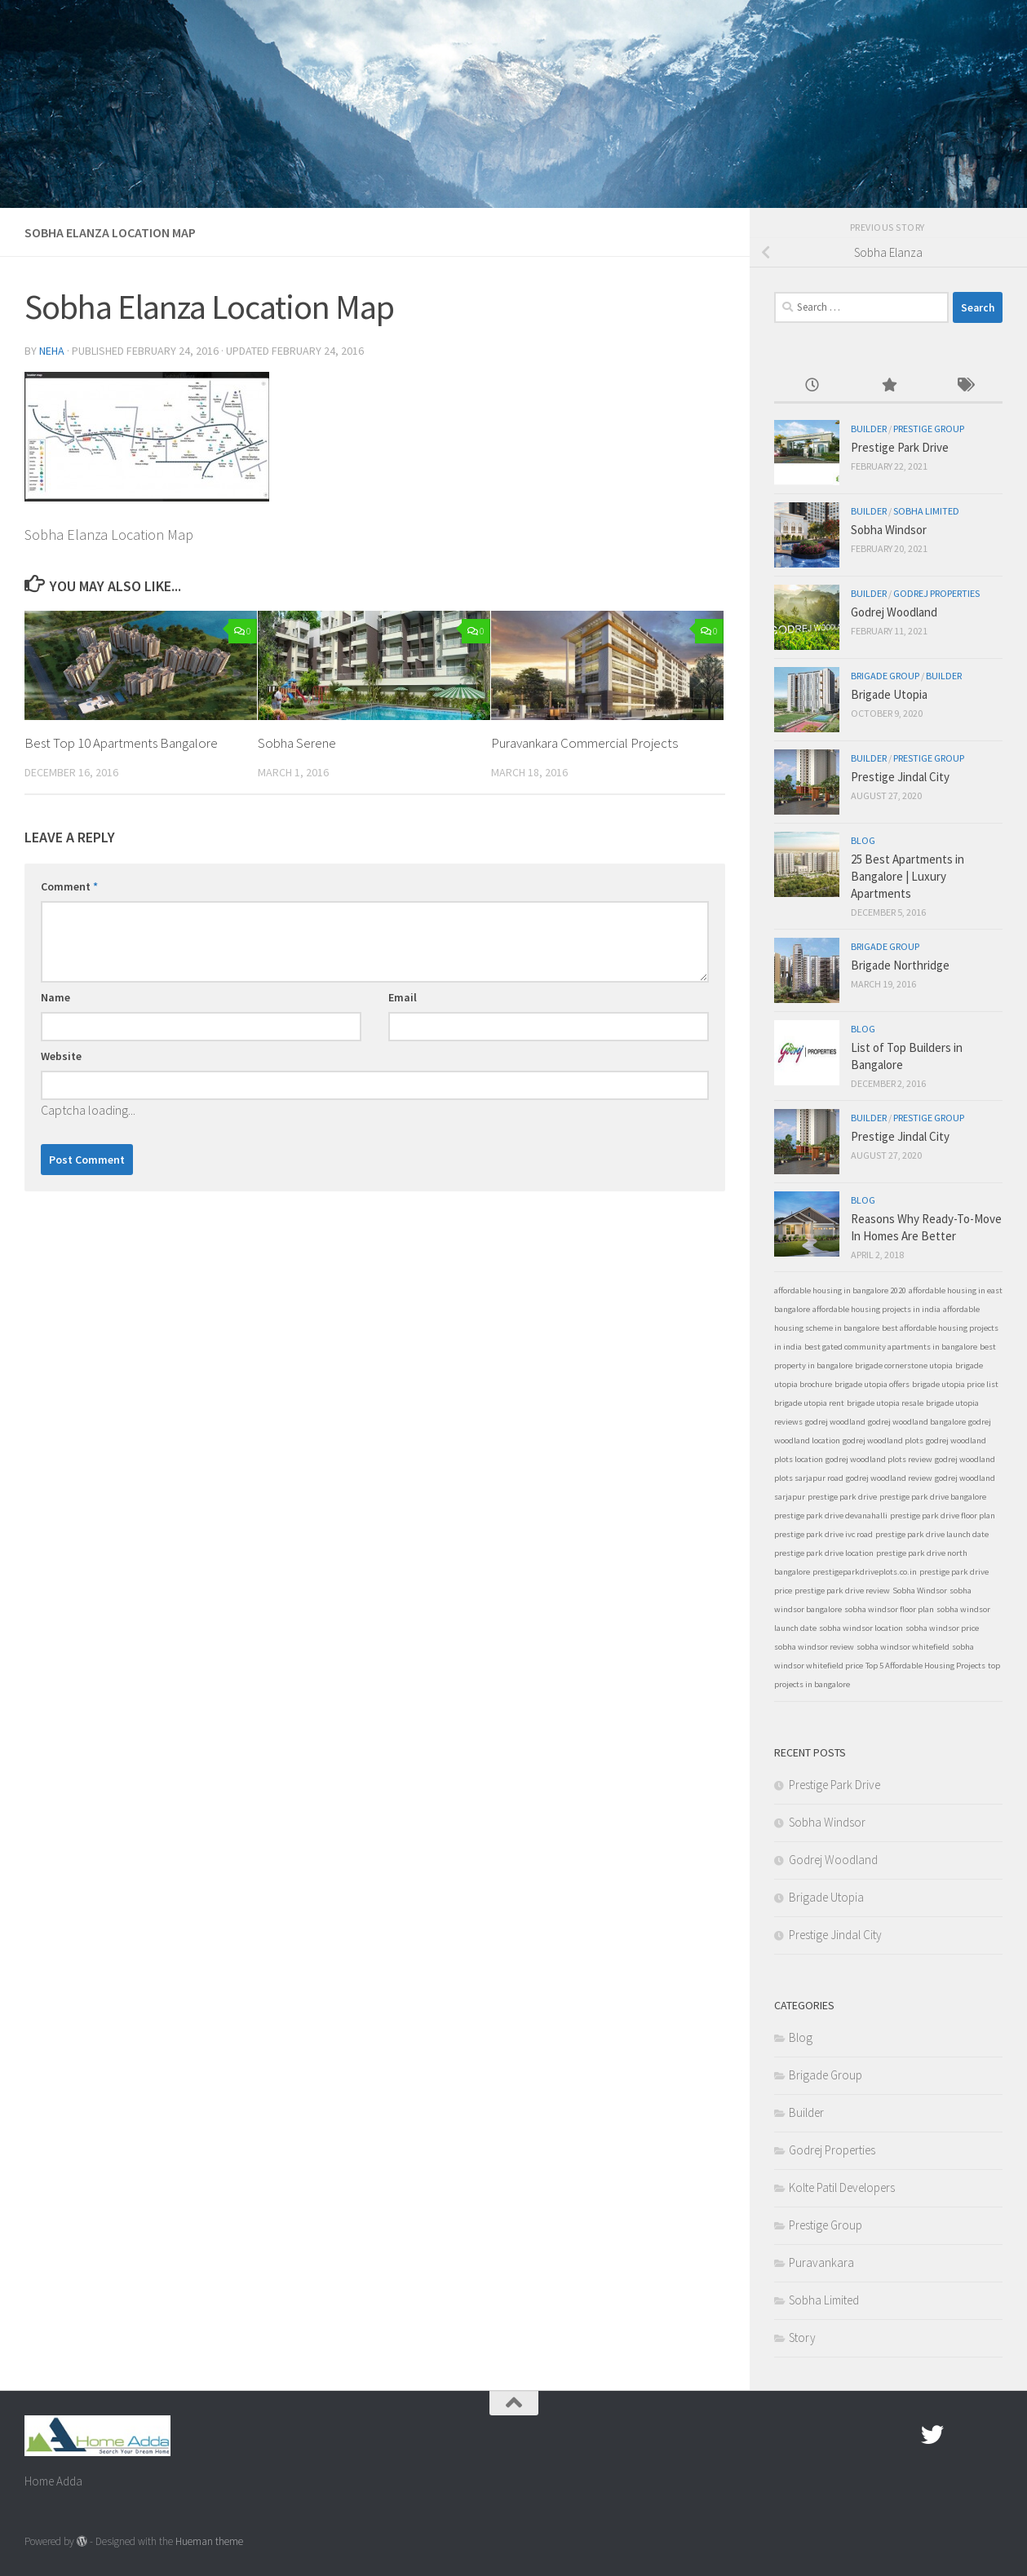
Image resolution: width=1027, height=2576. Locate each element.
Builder (869, 428)
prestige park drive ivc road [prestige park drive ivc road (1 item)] (823, 1534)
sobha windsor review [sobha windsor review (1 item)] (814, 1646)
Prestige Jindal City (900, 776)
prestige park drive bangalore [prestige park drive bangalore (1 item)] (932, 1496)
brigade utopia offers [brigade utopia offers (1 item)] (872, 1384)
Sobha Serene (297, 743)
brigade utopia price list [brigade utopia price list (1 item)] (955, 1384)
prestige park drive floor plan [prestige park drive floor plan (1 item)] (942, 1515)
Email (402, 997)
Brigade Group (885, 675)
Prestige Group (928, 428)
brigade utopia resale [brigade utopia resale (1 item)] (885, 1403)
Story (802, 2337)
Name (55, 997)
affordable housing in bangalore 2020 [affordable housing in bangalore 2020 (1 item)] (840, 1290)
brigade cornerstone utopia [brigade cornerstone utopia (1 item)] (904, 1365)
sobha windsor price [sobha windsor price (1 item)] (942, 1628)
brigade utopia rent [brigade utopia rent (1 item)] (809, 1403)
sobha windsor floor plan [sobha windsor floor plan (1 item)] (889, 1609)
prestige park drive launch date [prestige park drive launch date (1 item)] (932, 1534)
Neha (51, 350)
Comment (69, 886)
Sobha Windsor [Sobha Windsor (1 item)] (919, 1590)
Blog (863, 840)
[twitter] (932, 2435)
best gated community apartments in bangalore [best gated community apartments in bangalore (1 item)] (890, 1346)
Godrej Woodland (894, 612)
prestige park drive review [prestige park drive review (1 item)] (842, 1590)
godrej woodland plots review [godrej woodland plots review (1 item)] (879, 1459)
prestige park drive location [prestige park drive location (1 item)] (824, 1553)
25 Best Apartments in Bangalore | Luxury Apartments (907, 876)
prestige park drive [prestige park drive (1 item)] (842, 1496)
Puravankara (821, 2262)
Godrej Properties (936, 593)
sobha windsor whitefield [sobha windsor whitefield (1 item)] (903, 1646)
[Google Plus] (961, 2435)
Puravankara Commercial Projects (584, 743)
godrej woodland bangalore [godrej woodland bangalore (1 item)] (917, 1421)
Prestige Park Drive (900, 447)
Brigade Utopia (889, 694)
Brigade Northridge (900, 965)
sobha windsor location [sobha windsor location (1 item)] (861, 1628)
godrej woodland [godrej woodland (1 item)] (835, 1421)
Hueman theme (209, 2541)
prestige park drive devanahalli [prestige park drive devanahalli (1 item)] (831, 1515)
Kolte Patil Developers (842, 2187)
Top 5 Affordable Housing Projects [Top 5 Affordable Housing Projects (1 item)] (925, 1665)
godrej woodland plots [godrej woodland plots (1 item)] (883, 1440)
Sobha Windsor (889, 529)
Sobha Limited (926, 511)
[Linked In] (991, 2435)
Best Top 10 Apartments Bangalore (121, 743)
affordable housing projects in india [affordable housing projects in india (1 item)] (876, 1309)
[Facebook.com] (903, 2435)
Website (61, 1056)
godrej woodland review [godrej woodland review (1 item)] (889, 1478)
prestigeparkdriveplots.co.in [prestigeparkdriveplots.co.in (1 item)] (864, 1571)
